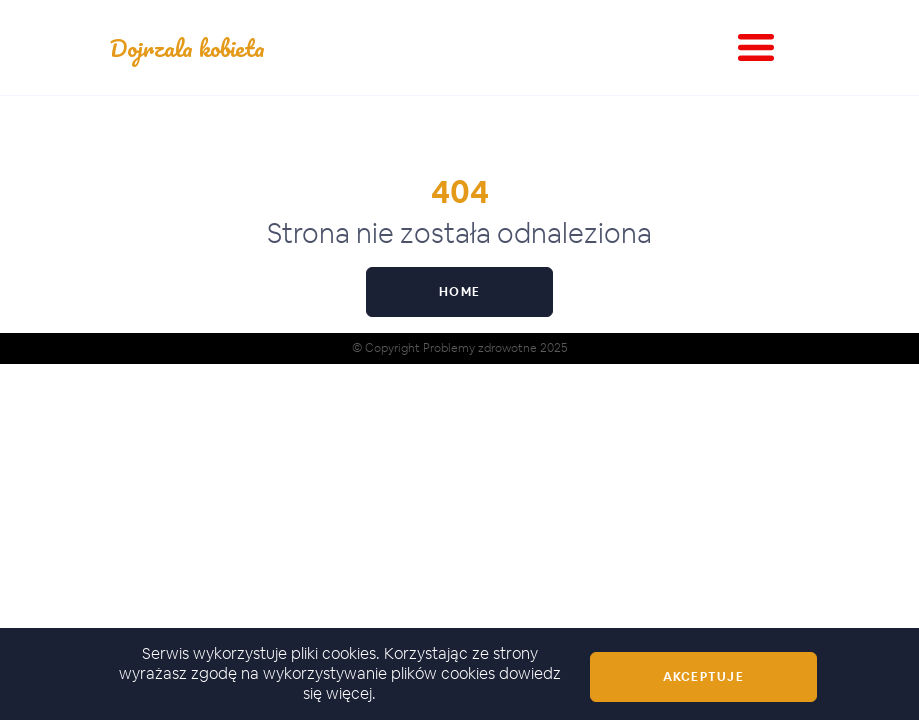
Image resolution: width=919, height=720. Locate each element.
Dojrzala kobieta (187, 47)
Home (459, 292)
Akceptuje (703, 677)
